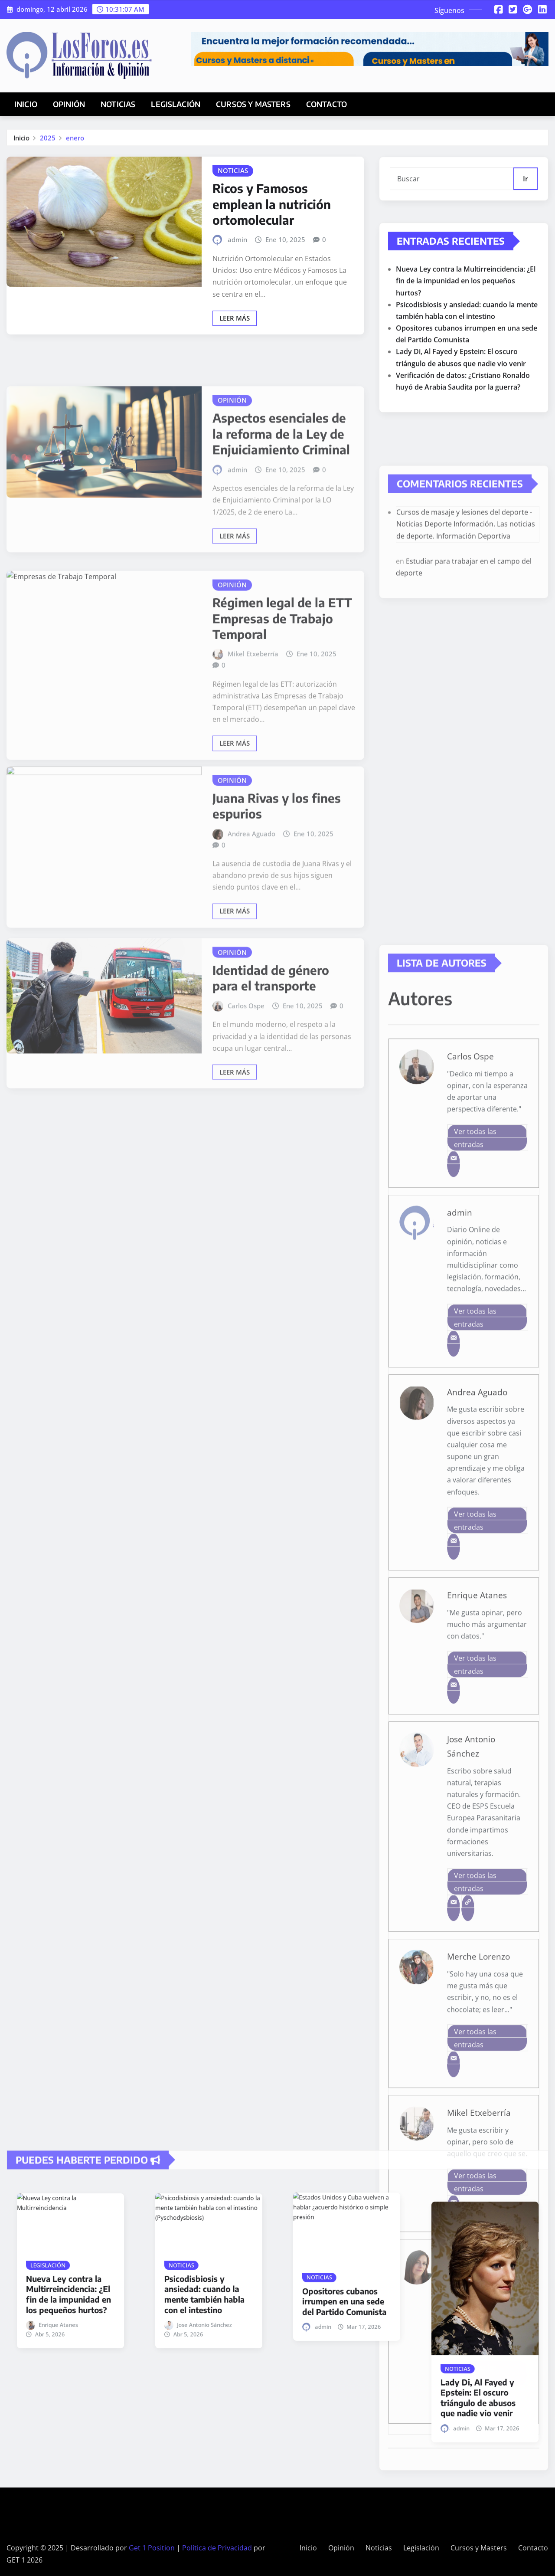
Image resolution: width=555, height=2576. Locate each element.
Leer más (234, 366)
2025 (48, 142)
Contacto (326, 104)
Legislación (175, 104)
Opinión (69, 104)
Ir (525, 191)
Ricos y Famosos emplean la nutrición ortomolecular (271, 252)
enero (75, 142)
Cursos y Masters (253, 104)
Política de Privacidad (217, 2548)
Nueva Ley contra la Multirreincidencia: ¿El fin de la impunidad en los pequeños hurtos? (465, 332)
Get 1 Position (152, 2548)
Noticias (118, 104)
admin (237, 288)
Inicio (25, 104)
